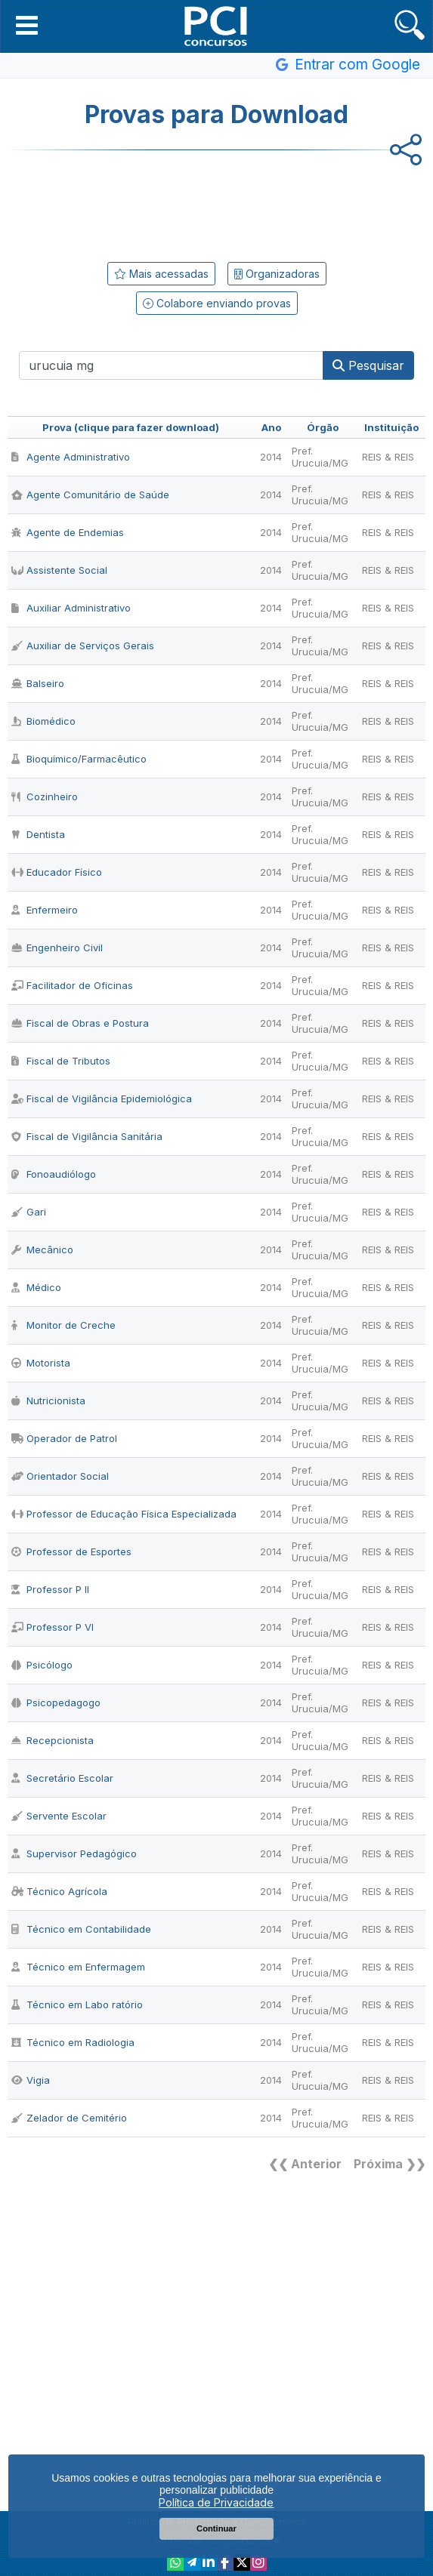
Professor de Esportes (71, 1551)
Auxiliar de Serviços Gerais (82, 645)
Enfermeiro (44, 910)
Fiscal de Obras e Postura (80, 1023)
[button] (27, 25)
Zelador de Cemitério (69, 2118)
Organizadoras (277, 273)
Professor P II (50, 1589)
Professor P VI (52, 1627)
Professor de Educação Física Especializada (124, 1514)
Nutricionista (48, 1400)
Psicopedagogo (56, 1702)
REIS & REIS (388, 457)
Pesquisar (368, 365)
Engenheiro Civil (57, 947)
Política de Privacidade (216, 2502)
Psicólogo (42, 1665)
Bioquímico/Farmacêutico (79, 759)
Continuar (216, 2528)
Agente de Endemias (67, 532)
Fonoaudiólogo (53, 1174)
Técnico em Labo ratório (77, 2004)
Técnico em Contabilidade (81, 1929)
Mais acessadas (161, 273)
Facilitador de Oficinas (72, 985)
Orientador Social (60, 1476)
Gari (28, 1212)
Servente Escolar (59, 1816)
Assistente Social (59, 570)
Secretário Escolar (62, 1778)
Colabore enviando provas (217, 303)
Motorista (40, 1363)
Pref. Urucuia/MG (320, 457)
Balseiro (37, 683)
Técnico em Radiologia (73, 2042)
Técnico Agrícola (59, 1891)
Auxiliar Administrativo (71, 608)
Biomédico (43, 721)
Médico (36, 1287)
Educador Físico (56, 872)
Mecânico (42, 1249)
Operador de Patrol (64, 1438)
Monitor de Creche (63, 1325)
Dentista (38, 834)
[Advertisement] (217, 203)
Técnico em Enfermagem (78, 1967)
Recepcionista (52, 1740)
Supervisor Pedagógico (74, 1853)
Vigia (30, 2080)
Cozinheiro (44, 796)
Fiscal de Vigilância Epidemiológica (101, 1098)
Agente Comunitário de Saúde (90, 494)
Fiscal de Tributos (60, 1061)
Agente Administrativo (70, 457)
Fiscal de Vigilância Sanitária (86, 1136)
